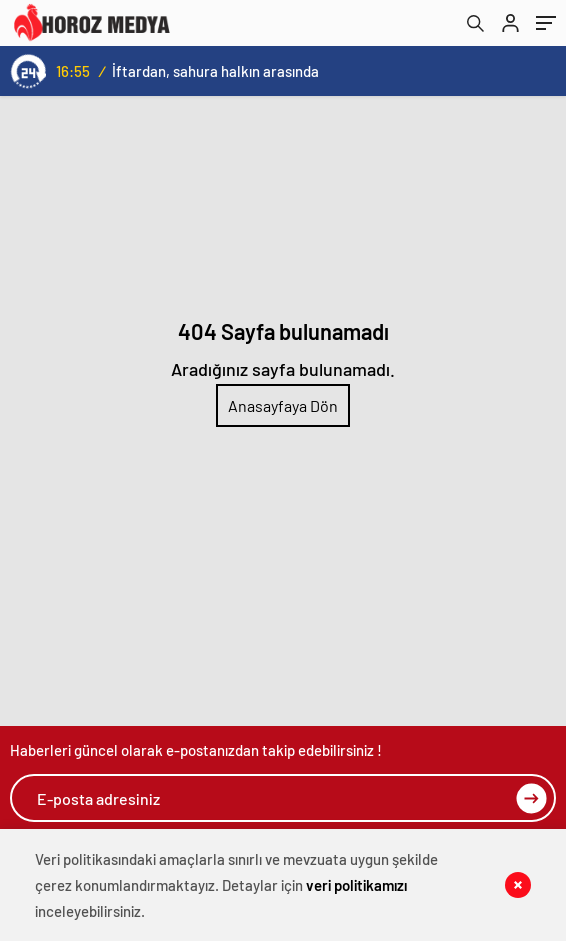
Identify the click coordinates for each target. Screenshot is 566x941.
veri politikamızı (356, 885)
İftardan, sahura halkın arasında (215, 71)
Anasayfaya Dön (283, 405)
